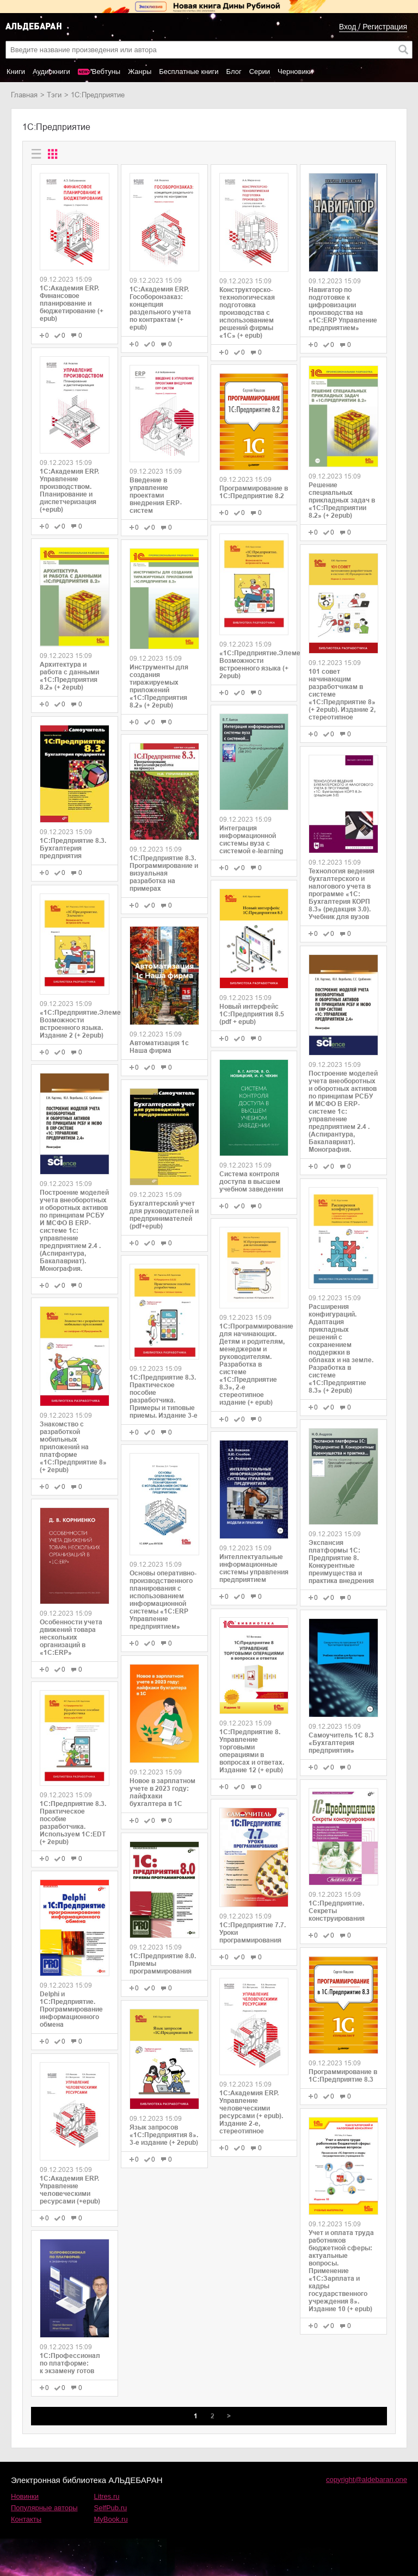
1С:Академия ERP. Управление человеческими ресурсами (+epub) (70, 2190)
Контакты (26, 2519)
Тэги (54, 95)
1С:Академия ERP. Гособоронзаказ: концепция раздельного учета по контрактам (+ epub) (160, 308)
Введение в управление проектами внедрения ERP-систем (156, 495)
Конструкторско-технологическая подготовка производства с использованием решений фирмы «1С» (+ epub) (247, 312)
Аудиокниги (51, 71)
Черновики (295, 71)
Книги (16, 71)
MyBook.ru (111, 2519)
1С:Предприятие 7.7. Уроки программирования (252, 1932)
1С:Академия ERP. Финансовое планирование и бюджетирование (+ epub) (71, 303)
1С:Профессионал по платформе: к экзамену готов (70, 2363)
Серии (259, 71)
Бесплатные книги (188, 71)
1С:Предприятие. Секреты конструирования (337, 1911)
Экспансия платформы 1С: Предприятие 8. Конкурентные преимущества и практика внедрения (341, 1562)
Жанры (139, 71)
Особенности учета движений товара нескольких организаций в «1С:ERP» (71, 1637)
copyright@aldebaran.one (366, 2479)
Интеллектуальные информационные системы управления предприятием (253, 1568)
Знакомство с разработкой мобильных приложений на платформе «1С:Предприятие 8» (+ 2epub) (73, 1447)
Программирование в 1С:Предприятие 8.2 (253, 492)
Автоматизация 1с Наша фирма (159, 1046)
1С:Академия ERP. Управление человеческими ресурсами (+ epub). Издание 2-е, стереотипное (251, 2112)
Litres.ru (107, 2496)
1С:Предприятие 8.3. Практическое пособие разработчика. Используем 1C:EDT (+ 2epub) (73, 1823)
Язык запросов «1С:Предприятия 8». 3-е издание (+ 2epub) (164, 2135)
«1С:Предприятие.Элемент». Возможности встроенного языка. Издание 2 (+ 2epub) (74, 1024)
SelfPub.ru (110, 2508)
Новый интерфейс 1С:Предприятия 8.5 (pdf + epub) (251, 1014)
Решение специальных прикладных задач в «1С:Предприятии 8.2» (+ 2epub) (342, 500)
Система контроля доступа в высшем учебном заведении (251, 1181)
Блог (234, 71)
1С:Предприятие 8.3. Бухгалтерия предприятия (73, 848)
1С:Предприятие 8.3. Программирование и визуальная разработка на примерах (164, 873)
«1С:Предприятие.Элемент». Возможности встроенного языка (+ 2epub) (254, 664)
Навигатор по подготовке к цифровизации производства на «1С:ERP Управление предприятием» (343, 309)
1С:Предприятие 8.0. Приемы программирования (163, 1963)
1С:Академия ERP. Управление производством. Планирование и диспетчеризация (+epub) (69, 490)
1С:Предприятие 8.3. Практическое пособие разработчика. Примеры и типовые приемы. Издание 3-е (164, 1396)
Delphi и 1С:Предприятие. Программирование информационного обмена (71, 2009)
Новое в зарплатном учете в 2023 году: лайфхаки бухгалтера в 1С (162, 1792)
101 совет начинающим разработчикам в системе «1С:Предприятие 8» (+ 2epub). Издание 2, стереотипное (342, 694)
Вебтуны (106, 71)
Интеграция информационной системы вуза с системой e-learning (251, 839)
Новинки (25, 2496)
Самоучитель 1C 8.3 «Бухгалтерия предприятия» (341, 1742)
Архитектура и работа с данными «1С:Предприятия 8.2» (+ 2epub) (69, 676)
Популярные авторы (44, 2508)
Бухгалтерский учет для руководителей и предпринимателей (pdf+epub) (164, 1215)
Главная (24, 95)
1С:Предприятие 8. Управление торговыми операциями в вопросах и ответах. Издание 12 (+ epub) (251, 1751)
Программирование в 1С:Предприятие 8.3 (343, 2075)
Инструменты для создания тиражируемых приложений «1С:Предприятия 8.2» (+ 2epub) (159, 686)
